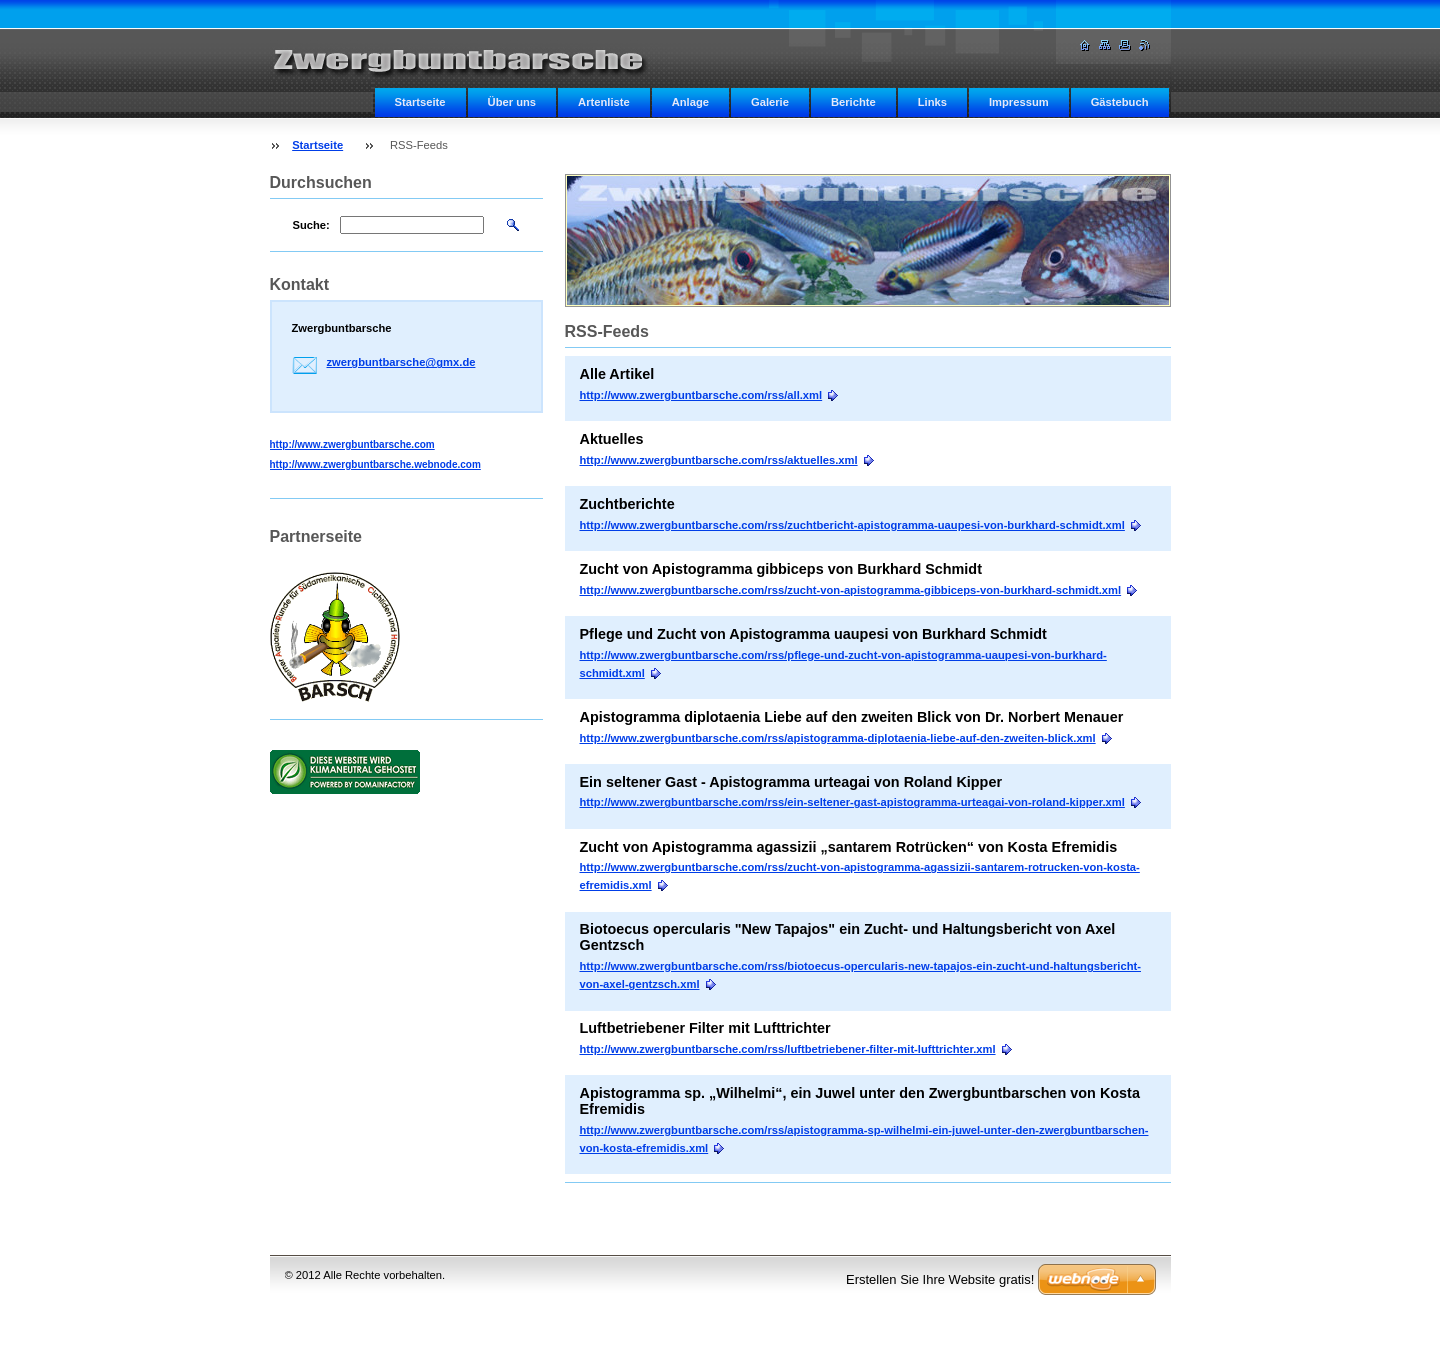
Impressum (1019, 102)
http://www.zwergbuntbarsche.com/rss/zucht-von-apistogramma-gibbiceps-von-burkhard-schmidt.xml (851, 590)
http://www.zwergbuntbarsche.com (352, 444)
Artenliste (604, 102)
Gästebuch (1120, 102)
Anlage (690, 102)
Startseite (420, 102)
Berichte (853, 102)
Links (932, 102)
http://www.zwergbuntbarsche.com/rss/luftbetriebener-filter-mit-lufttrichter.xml (788, 1049)
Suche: (311, 225)
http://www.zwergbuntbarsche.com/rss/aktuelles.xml (719, 460)
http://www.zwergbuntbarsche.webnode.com (375, 464)
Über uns (512, 102)
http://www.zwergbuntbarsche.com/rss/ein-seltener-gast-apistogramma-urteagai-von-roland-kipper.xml (852, 802)
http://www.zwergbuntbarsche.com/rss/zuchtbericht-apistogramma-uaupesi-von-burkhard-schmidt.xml (852, 525)
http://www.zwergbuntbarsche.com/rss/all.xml (701, 395)
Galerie (770, 102)
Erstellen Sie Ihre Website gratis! (940, 1279)
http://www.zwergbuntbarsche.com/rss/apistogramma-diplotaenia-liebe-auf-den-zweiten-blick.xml (838, 738)
